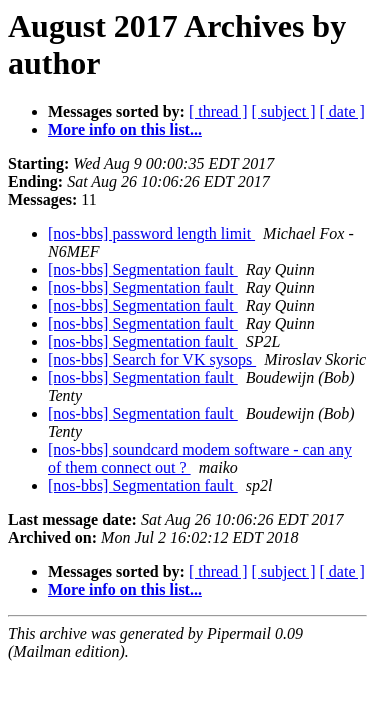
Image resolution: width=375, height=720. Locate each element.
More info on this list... (125, 129)
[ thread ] (218, 111)
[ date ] (342, 111)
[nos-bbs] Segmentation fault (143, 269)
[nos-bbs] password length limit (151, 233)
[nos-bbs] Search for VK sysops (152, 359)
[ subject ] (284, 111)
